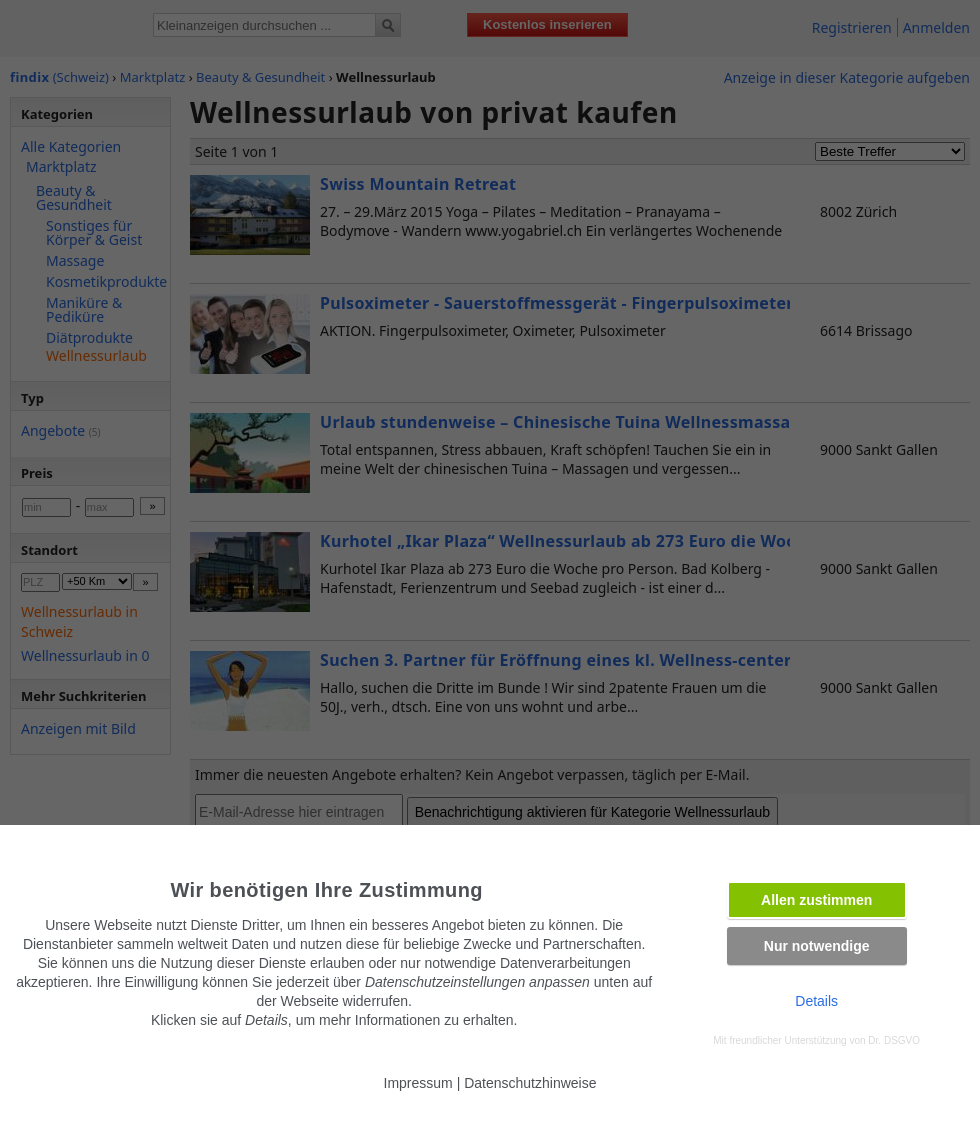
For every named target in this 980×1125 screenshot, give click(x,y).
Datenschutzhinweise (530, 1083)
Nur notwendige (817, 946)
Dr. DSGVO (894, 1040)
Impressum (418, 1083)
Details (816, 1001)
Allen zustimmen (816, 900)
